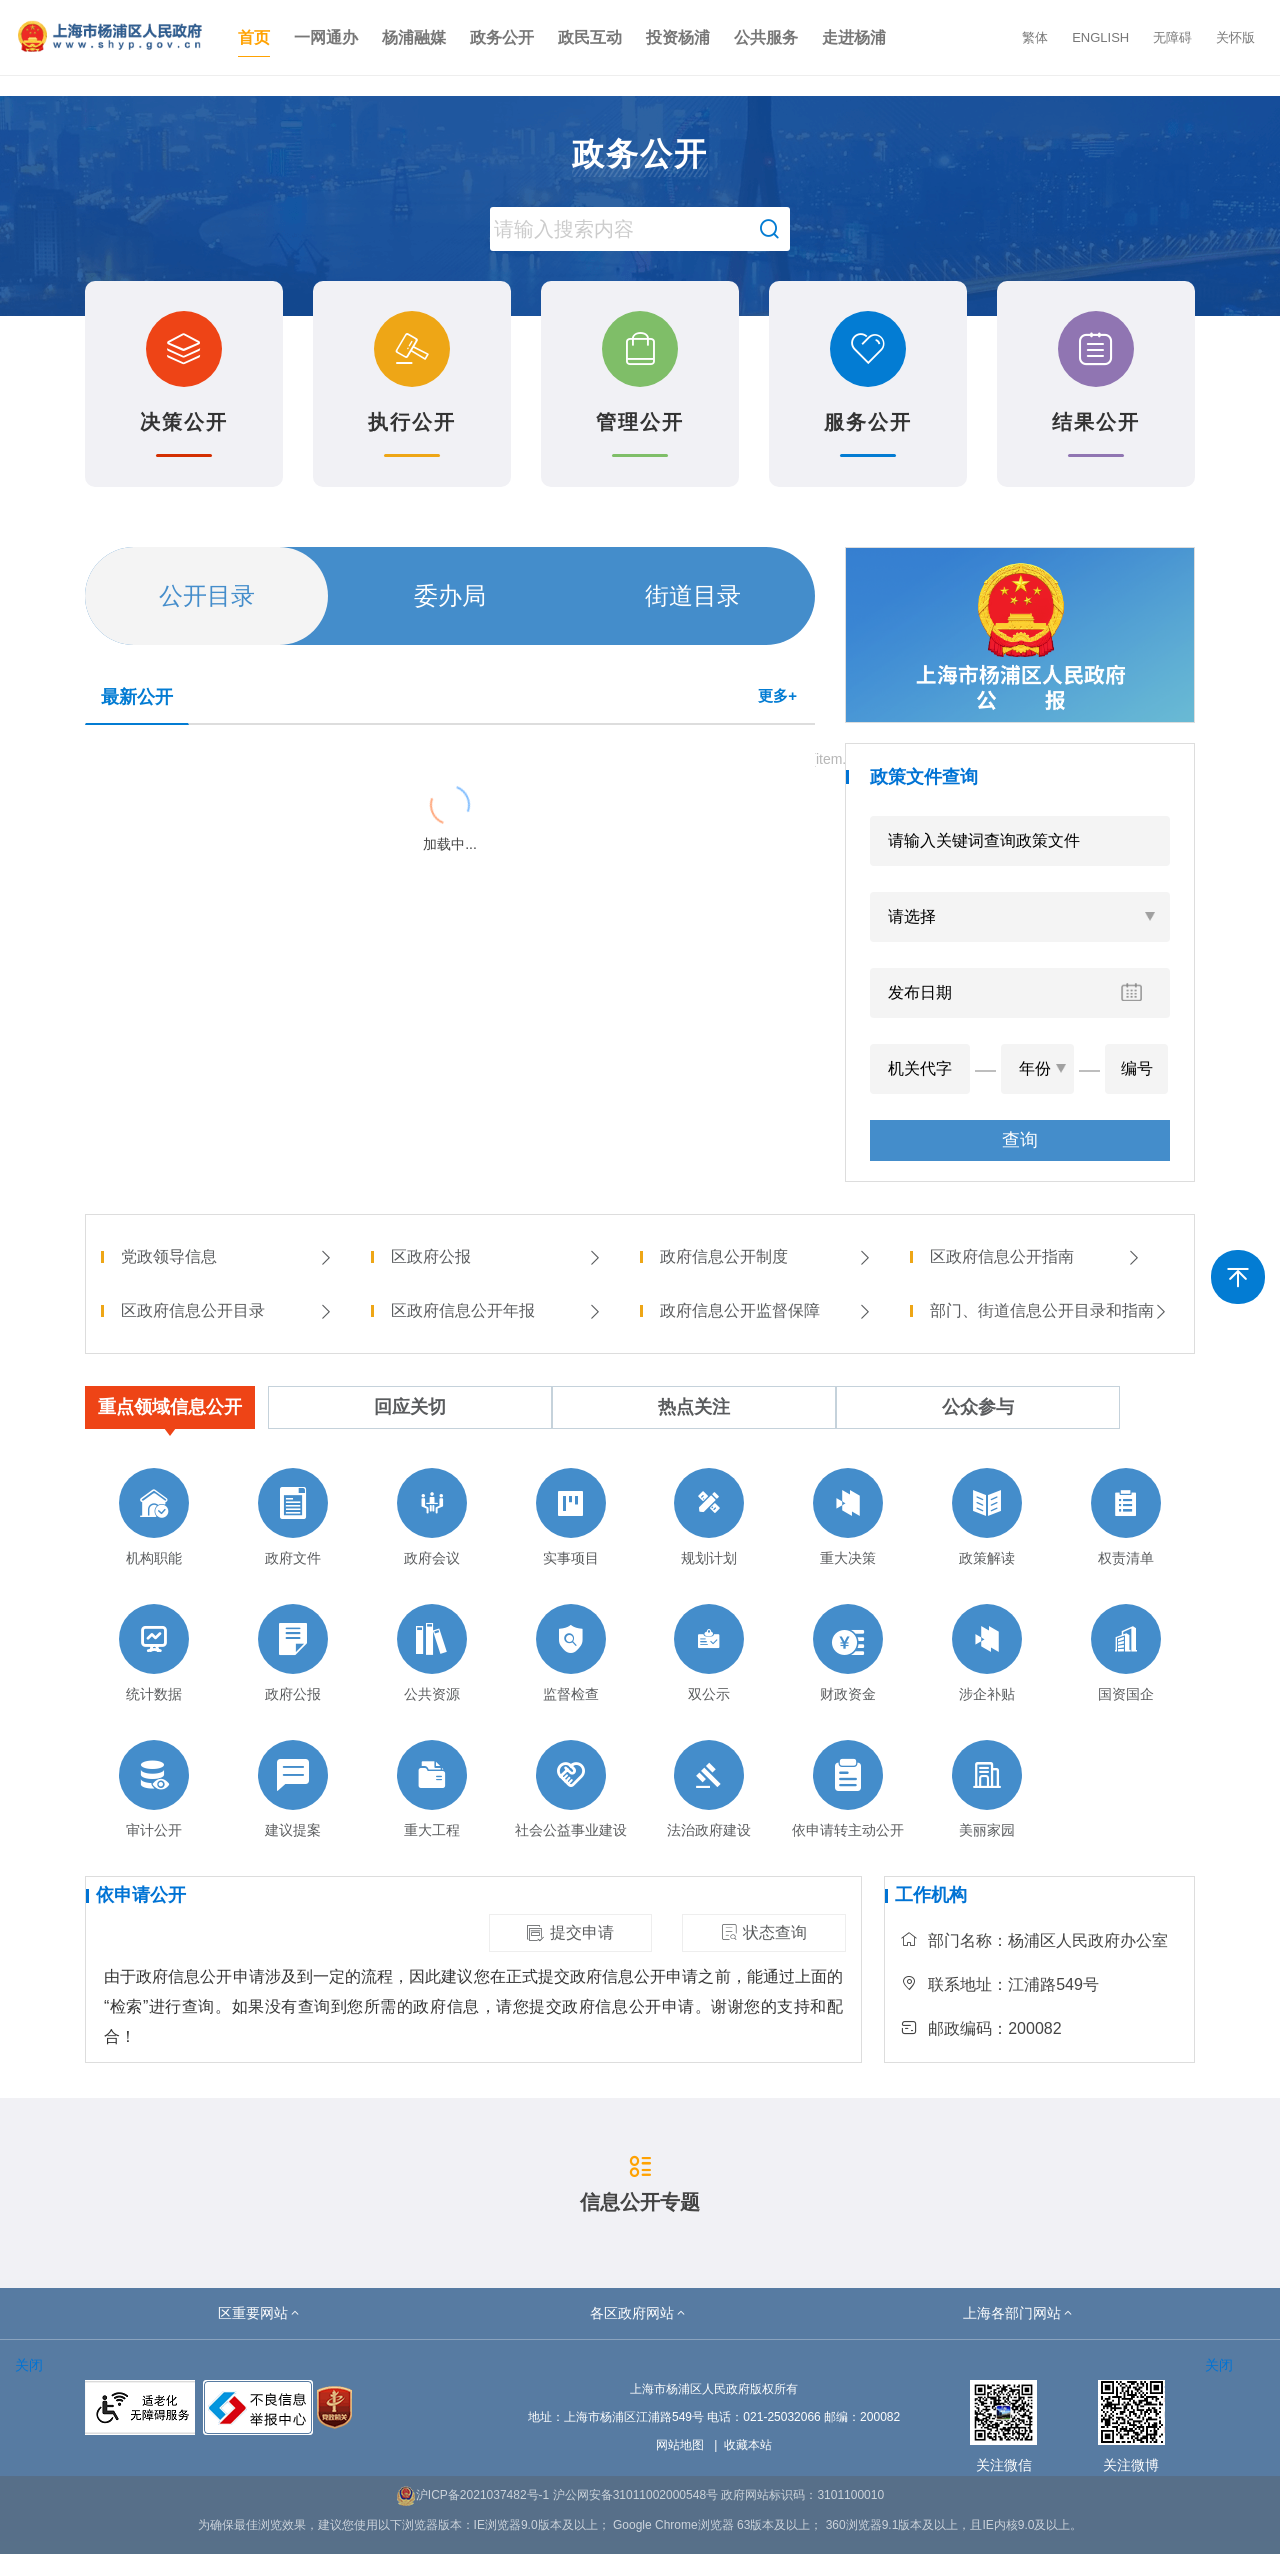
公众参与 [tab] (978, 1407)
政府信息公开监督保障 (766, 1310)
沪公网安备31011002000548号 (635, 2495)
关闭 (29, 2365)
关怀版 (1235, 37)
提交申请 (570, 1933)
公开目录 (207, 595)
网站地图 (680, 2445)
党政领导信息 (227, 1256)
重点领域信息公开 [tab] (170, 1407)
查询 (1020, 1140)
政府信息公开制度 (766, 1256)
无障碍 (1172, 37)
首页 (254, 37)
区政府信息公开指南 (1036, 1256)
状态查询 (764, 1932)
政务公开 (502, 37)
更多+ (777, 695)
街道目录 (693, 595)
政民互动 (590, 37)
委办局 (450, 595)
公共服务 (766, 37)
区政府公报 (497, 1256)
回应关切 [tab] (410, 1407)
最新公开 (137, 697)
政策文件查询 (924, 777)
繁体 (1035, 37)
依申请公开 (141, 1895)
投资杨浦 (678, 37)
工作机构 (931, 1895)
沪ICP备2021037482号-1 (472, 2495)
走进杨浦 (854, 37)
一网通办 (326, 37)
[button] (260, 2313)
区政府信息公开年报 (497, 1310)
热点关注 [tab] (694, 1407)
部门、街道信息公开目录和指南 (1049, 1310)
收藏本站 (748, 2445)
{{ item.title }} (140, 756)
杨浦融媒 (414, 37)
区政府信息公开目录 (227, 1310)
